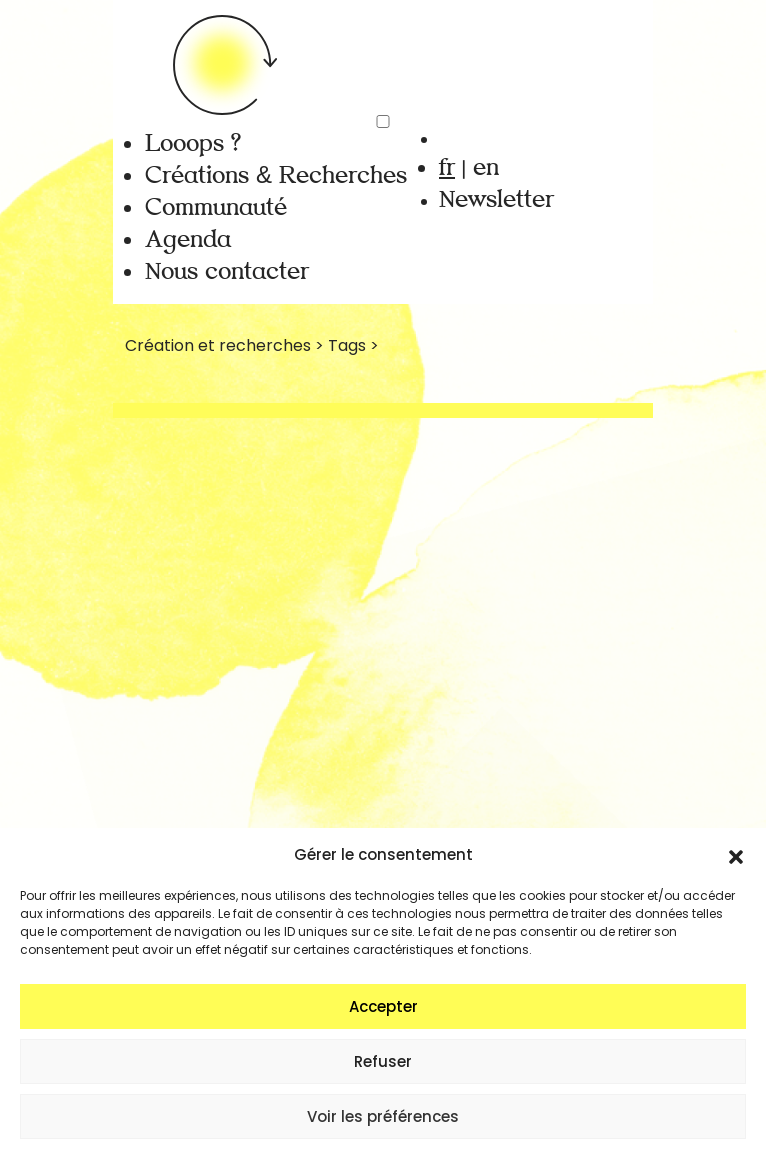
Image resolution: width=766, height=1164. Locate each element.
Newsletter (496, 199)
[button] (736, 855)
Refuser (383, 1061)
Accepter (383, 1006)
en (486, 167)
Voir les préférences (383, 1116)
